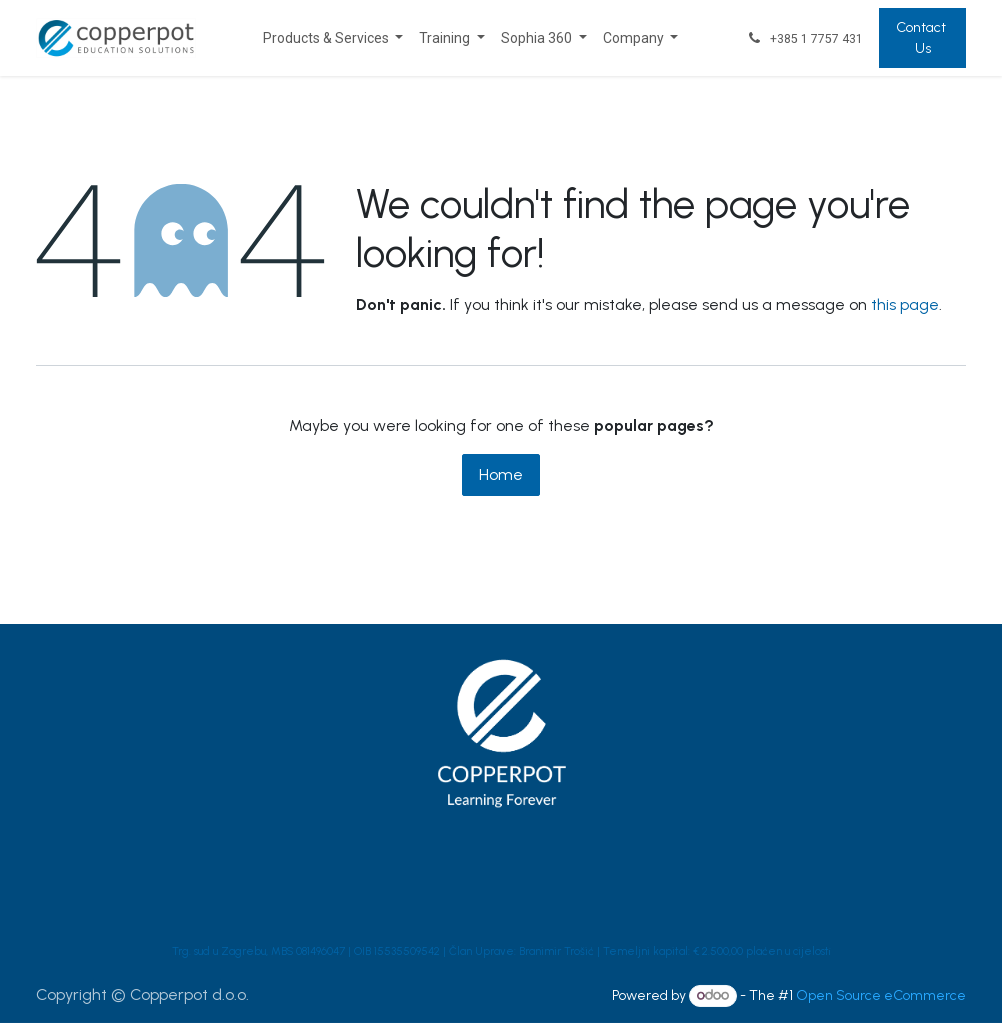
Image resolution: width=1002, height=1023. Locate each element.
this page (905, 304)
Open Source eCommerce (881, 995)
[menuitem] (333, 38)
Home (501, 474)
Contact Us (922, 38)
